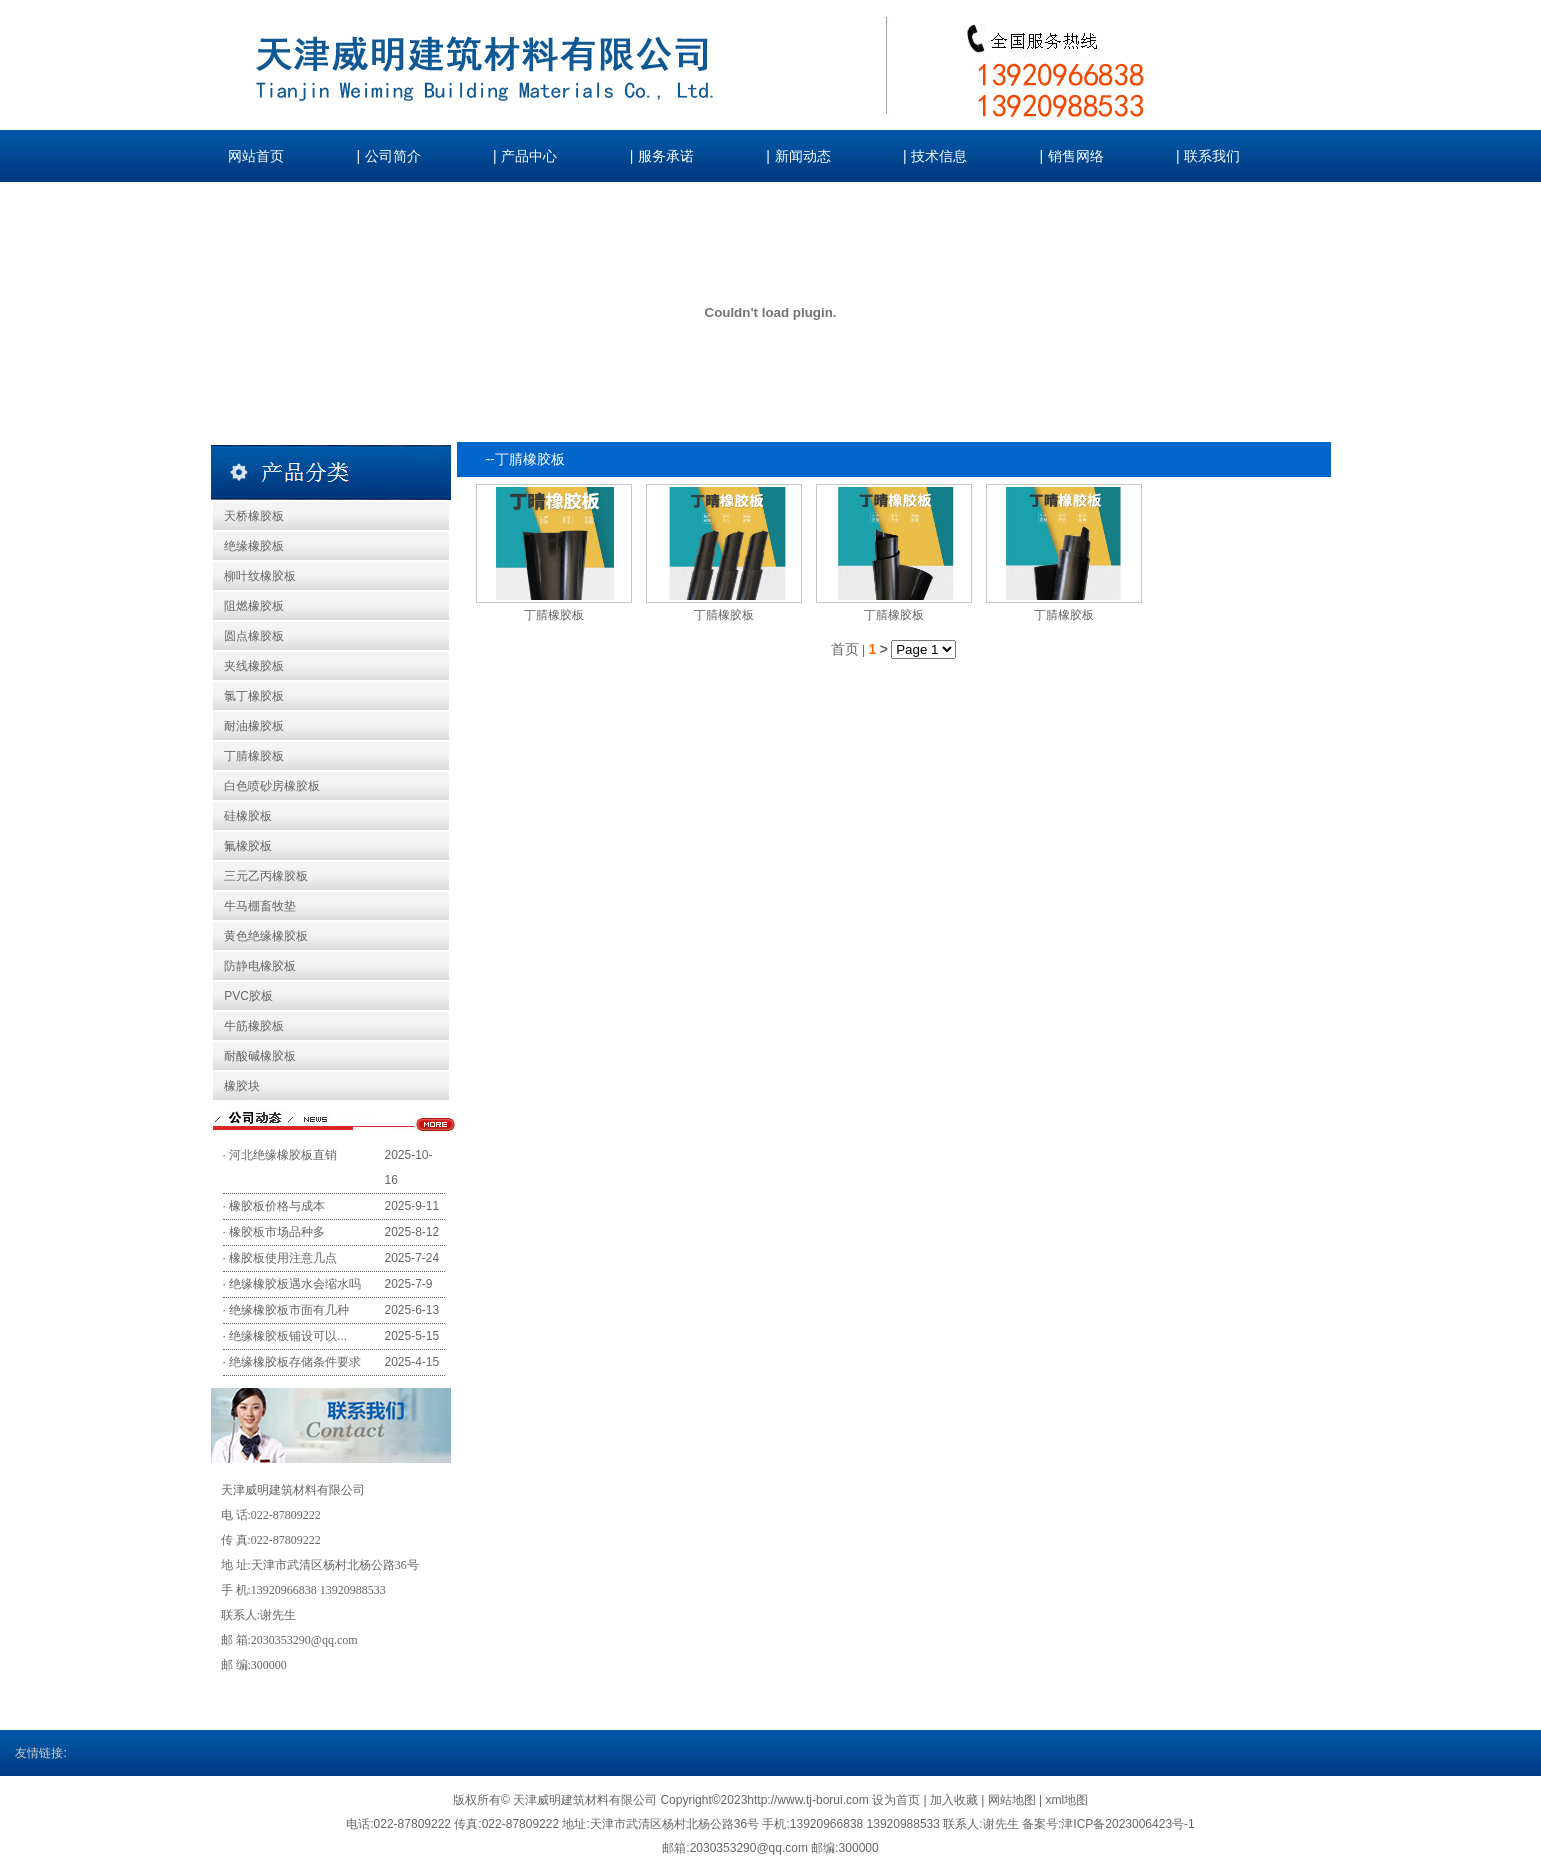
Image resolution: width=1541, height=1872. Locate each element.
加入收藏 (955, 1800)
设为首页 (897, 1800)
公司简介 (393, 156)
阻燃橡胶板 (254, 606)
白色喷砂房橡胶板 (272, 786)
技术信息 (939, 156)
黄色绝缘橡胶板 (266, 936)
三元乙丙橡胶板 (266, 876)
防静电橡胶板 (260, 966)
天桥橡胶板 (254, 516)
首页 (845, 649)
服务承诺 (666, 156)
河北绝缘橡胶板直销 (283, 1155)
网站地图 (1012, 1800)
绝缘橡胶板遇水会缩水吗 (295, 1284)
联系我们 (1212, 156)
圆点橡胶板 (254, 636)
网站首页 (256, 156)
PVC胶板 (248, 996)
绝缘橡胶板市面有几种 (289, 1310)
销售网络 (1076, 156)
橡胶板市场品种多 (277, 1232)
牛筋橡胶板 (254, 1026)
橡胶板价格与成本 (277, 1206)
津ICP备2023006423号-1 (1127, 1824)
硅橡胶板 (248, 816)
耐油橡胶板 (254, 726)
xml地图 (1066, 1800)
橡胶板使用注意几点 (283, 1258)
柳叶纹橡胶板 (260, 576)
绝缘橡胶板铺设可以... (288, 1336)
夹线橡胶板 (254, 666)
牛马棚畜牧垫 (260, 906)
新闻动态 (803, 156)
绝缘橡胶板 (254, 546)
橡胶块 (242, 1086)
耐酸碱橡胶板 (260, 1056)
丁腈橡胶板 (254, 756)
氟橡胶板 (248, 846)
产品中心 (529, 156)
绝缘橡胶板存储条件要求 (295, 1362)
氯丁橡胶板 (254, 696)
